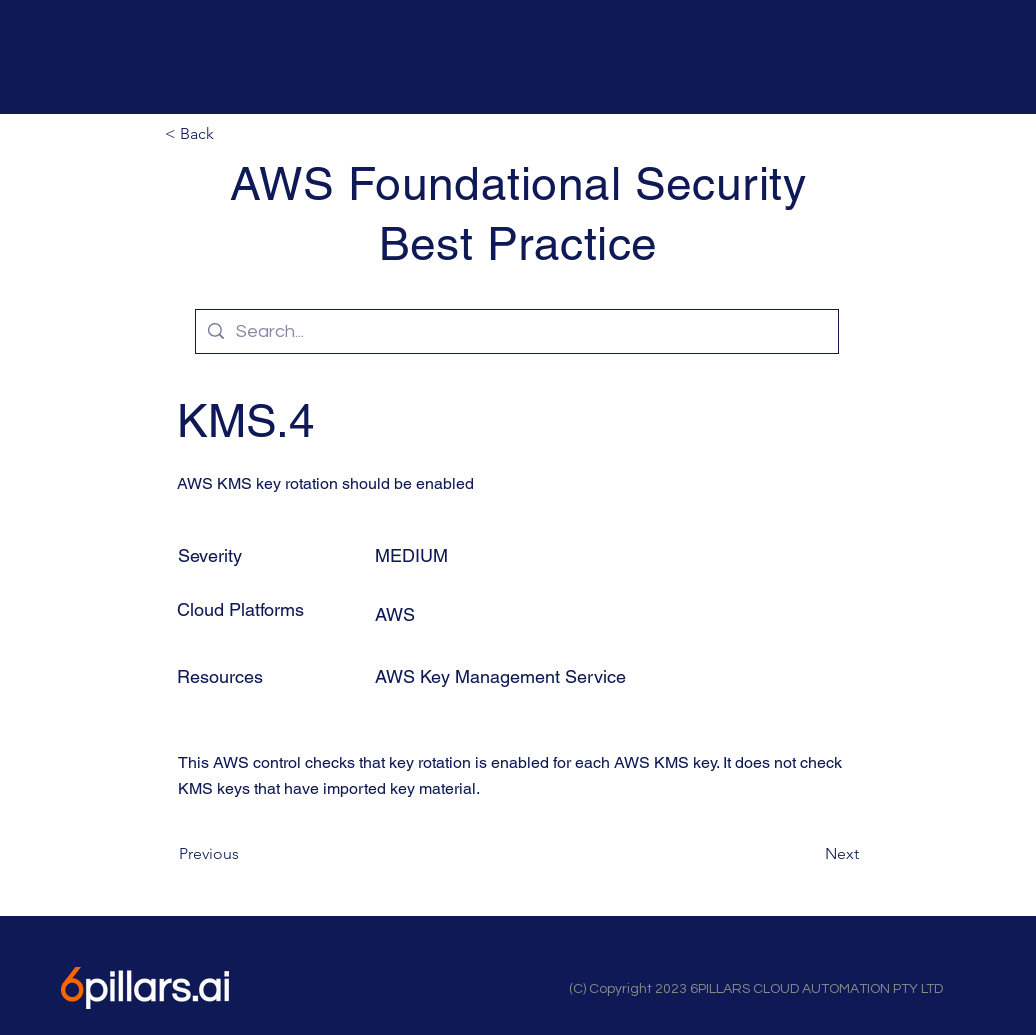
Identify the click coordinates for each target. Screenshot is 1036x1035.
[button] (231, 134)
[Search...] (516, 331)
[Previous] (245, 854)
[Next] (809, 854)
